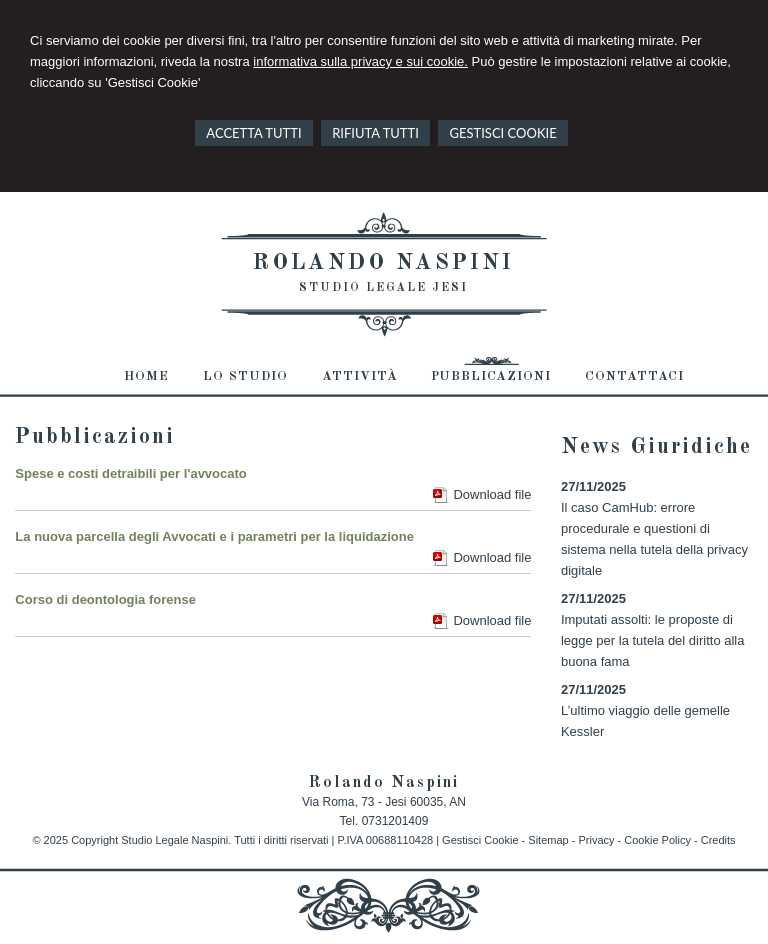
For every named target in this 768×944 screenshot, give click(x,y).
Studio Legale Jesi (383, 288)
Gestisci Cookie (480, 840)
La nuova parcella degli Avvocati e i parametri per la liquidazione (214, 536)
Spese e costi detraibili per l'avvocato (130, 473)
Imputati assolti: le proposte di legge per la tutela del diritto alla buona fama (653, 640)
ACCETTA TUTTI (253, 133)
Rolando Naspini (383, 263)
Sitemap (548, 840)
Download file (492, 494)
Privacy (596, 840)
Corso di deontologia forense (105, 599)
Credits (718, 840)
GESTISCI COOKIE (502, 133)
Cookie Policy (657, 840)
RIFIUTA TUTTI (375, 133)
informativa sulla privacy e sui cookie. (360, 61)
